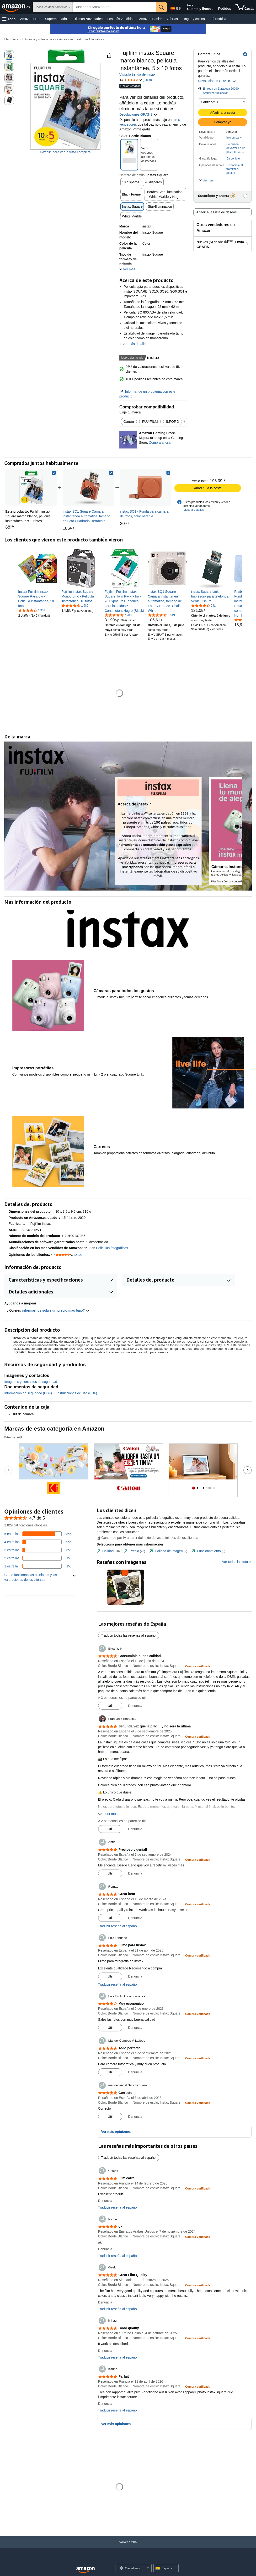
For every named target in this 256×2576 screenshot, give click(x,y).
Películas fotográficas (90, 39)
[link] (88, 487)
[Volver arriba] (128, 2546)
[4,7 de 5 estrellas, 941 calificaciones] (203, 605)
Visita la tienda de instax (137, 74)
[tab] (108, 1551)
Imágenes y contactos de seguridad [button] (30, 1382)
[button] (9, 19)
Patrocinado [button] (13, 1437)
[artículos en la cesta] (244, 7)
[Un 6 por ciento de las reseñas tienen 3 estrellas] (37, 1550)
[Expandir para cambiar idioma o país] (147, 2569)
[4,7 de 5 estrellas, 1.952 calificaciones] (31, 610)
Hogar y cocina (194, 19)
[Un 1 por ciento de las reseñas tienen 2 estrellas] (37, 1558)
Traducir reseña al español (118, 1926)
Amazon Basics (150, 19)
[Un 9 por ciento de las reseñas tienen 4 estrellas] (37, 1542)
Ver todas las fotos (236, 1562)
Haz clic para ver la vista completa (65, 152)
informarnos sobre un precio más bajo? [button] (56, 1310)
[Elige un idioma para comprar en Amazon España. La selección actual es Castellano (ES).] (175, 7)
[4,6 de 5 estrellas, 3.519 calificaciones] (161, 615)
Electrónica (11, 39)
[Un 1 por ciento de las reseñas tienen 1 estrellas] (37, 1566)
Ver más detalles (135, 344)
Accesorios (66, 39)
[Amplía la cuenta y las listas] (213, 9)
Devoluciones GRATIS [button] (217, 81)
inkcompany (234, 137)
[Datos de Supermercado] (69, 19)
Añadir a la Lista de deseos (216, 212)
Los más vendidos (120, 19)
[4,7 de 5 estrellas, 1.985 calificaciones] (74, 605)
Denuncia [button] (135, 1706)
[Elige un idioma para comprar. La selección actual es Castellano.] (131, 2568)
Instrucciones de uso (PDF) (77, 1393)
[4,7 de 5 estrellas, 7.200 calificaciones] (118, 615)
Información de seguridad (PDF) (28, 1393)
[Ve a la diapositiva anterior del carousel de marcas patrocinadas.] (8, 1470)
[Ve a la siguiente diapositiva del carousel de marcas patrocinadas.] (247, 1470)
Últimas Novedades (88, 19)
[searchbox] (114, 7)
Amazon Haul (30, 19)
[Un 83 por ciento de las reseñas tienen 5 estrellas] (37, 1533)
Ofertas (172, 19)
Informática (218, 19)
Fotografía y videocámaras (39, 39)
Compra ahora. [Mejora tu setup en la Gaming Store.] (160, 442)
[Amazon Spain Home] (85, 2570)
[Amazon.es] (16, 7)
